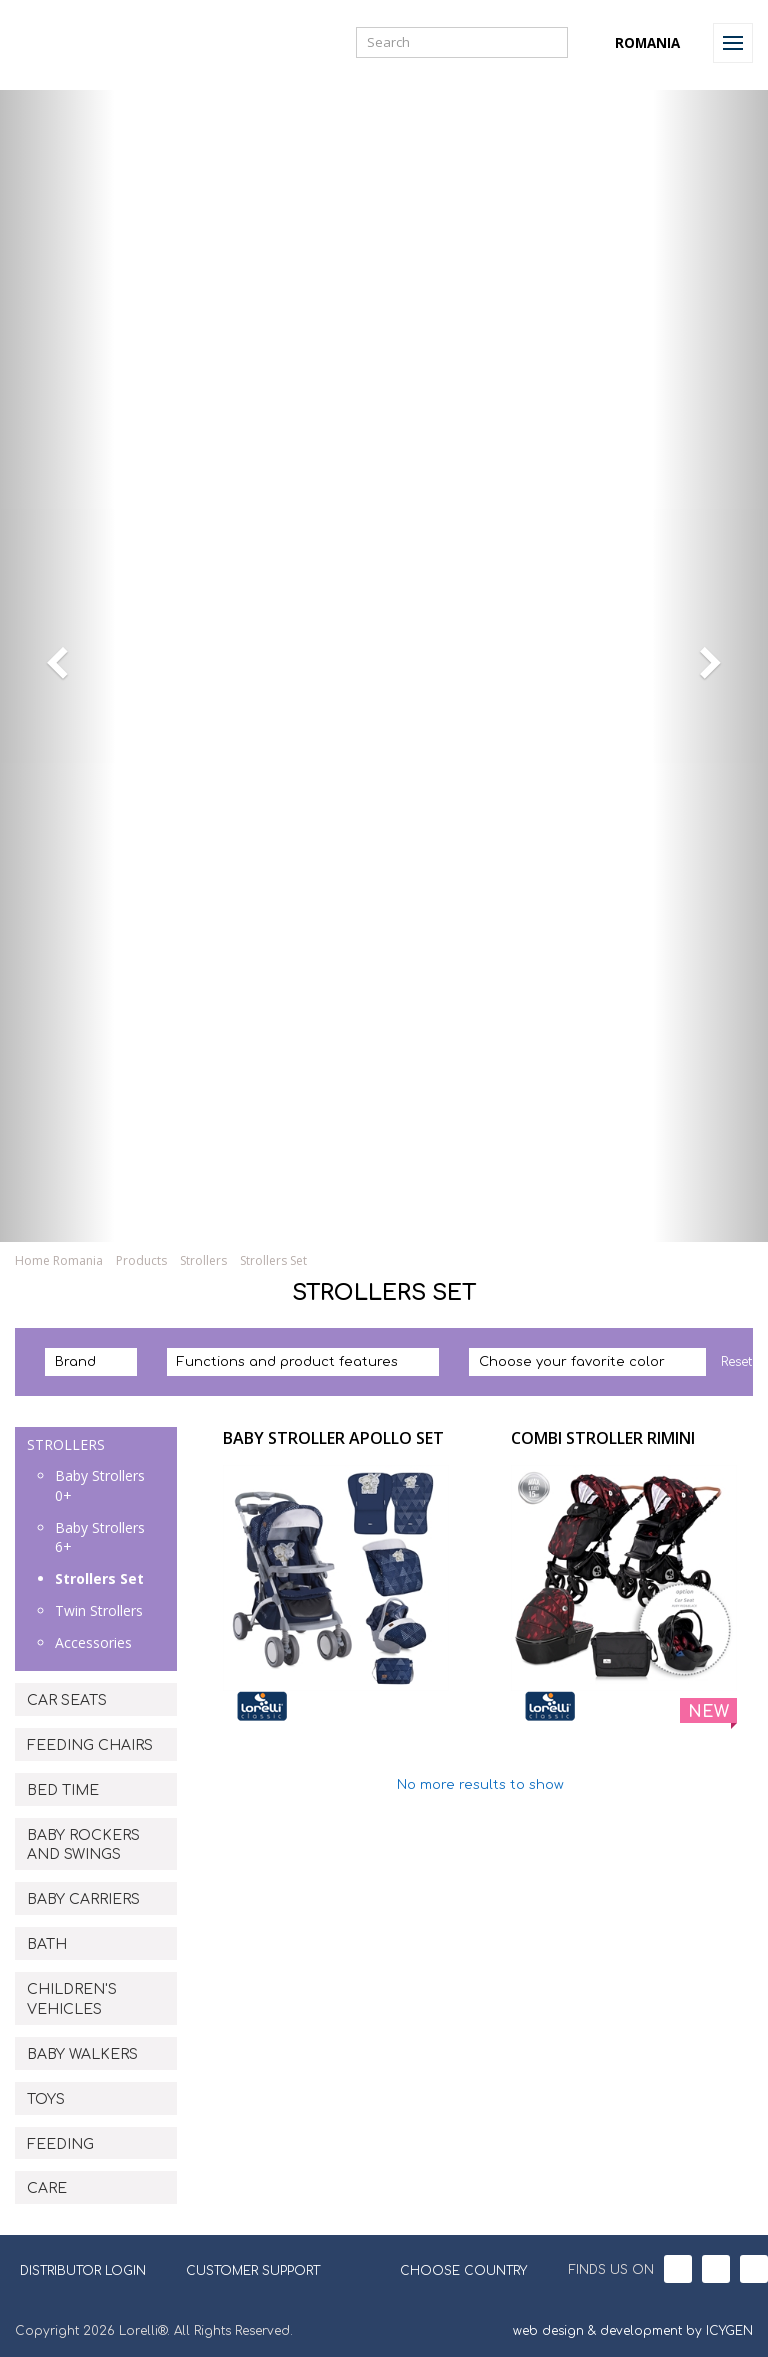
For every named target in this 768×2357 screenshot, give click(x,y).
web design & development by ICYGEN (633, 2331)
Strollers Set (273, 1260)
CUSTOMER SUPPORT (253, 2271)
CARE (47, 2188)
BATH (47, 1944)
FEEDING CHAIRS (90, 1745)
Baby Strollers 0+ (100, 1485)
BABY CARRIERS (83, 1899)
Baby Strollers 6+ (100, 1537)
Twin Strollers (99, 1610)
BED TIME (63, 1790)
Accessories (93, 1642)
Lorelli (62, 42)
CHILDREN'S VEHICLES (72, 1999)
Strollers (203, 1260)
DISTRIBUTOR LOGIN (83, 2271)
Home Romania (59, 1260)
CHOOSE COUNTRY (451, 2269)
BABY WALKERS (82, 2054)
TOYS (46, 2099)
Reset (736, 1362)
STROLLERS (66, 1444)
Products (141, 1260)
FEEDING (60, 2144)
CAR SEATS (67, 1700)
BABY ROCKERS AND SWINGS (83, 1845)
